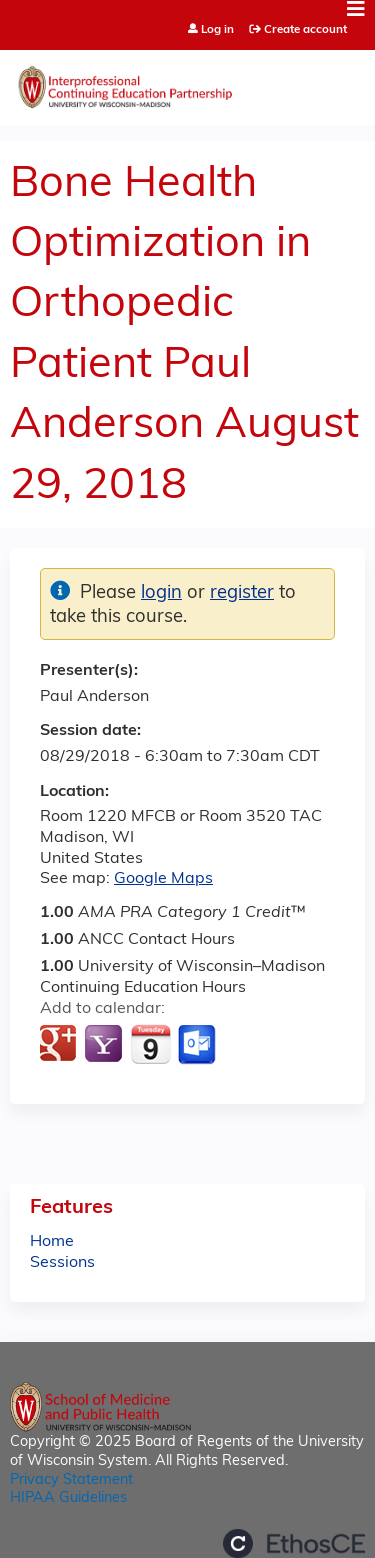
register (242, 593)
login (161, 593)
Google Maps (163, 879)
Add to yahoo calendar (105, 1045)
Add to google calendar (60, 1045)
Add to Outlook (198, 1045)
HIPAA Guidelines (68, 1498)
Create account (305, 30)
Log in (217, 30)
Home (52, 1242)
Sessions (62, 1263)
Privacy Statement (71, 1480)
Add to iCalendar (150, 1044)
